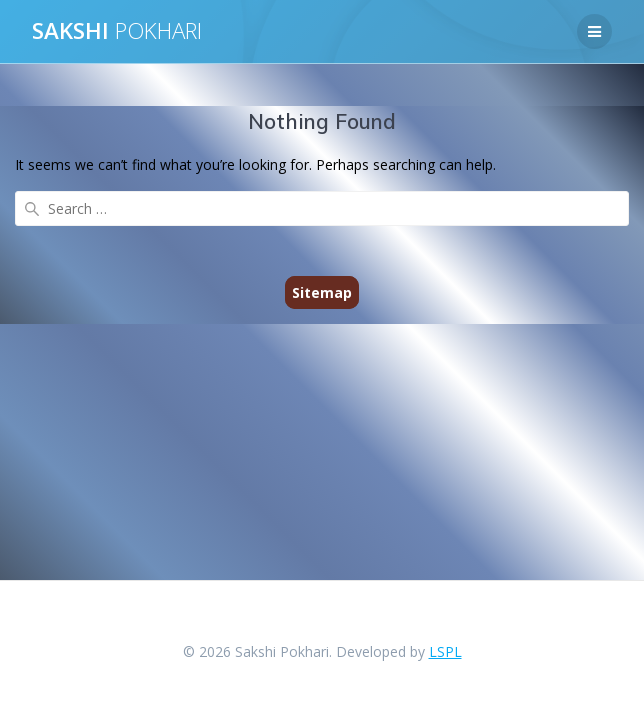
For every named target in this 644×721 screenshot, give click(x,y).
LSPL (445, 651)
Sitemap (322, 292)
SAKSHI (117, 31)
